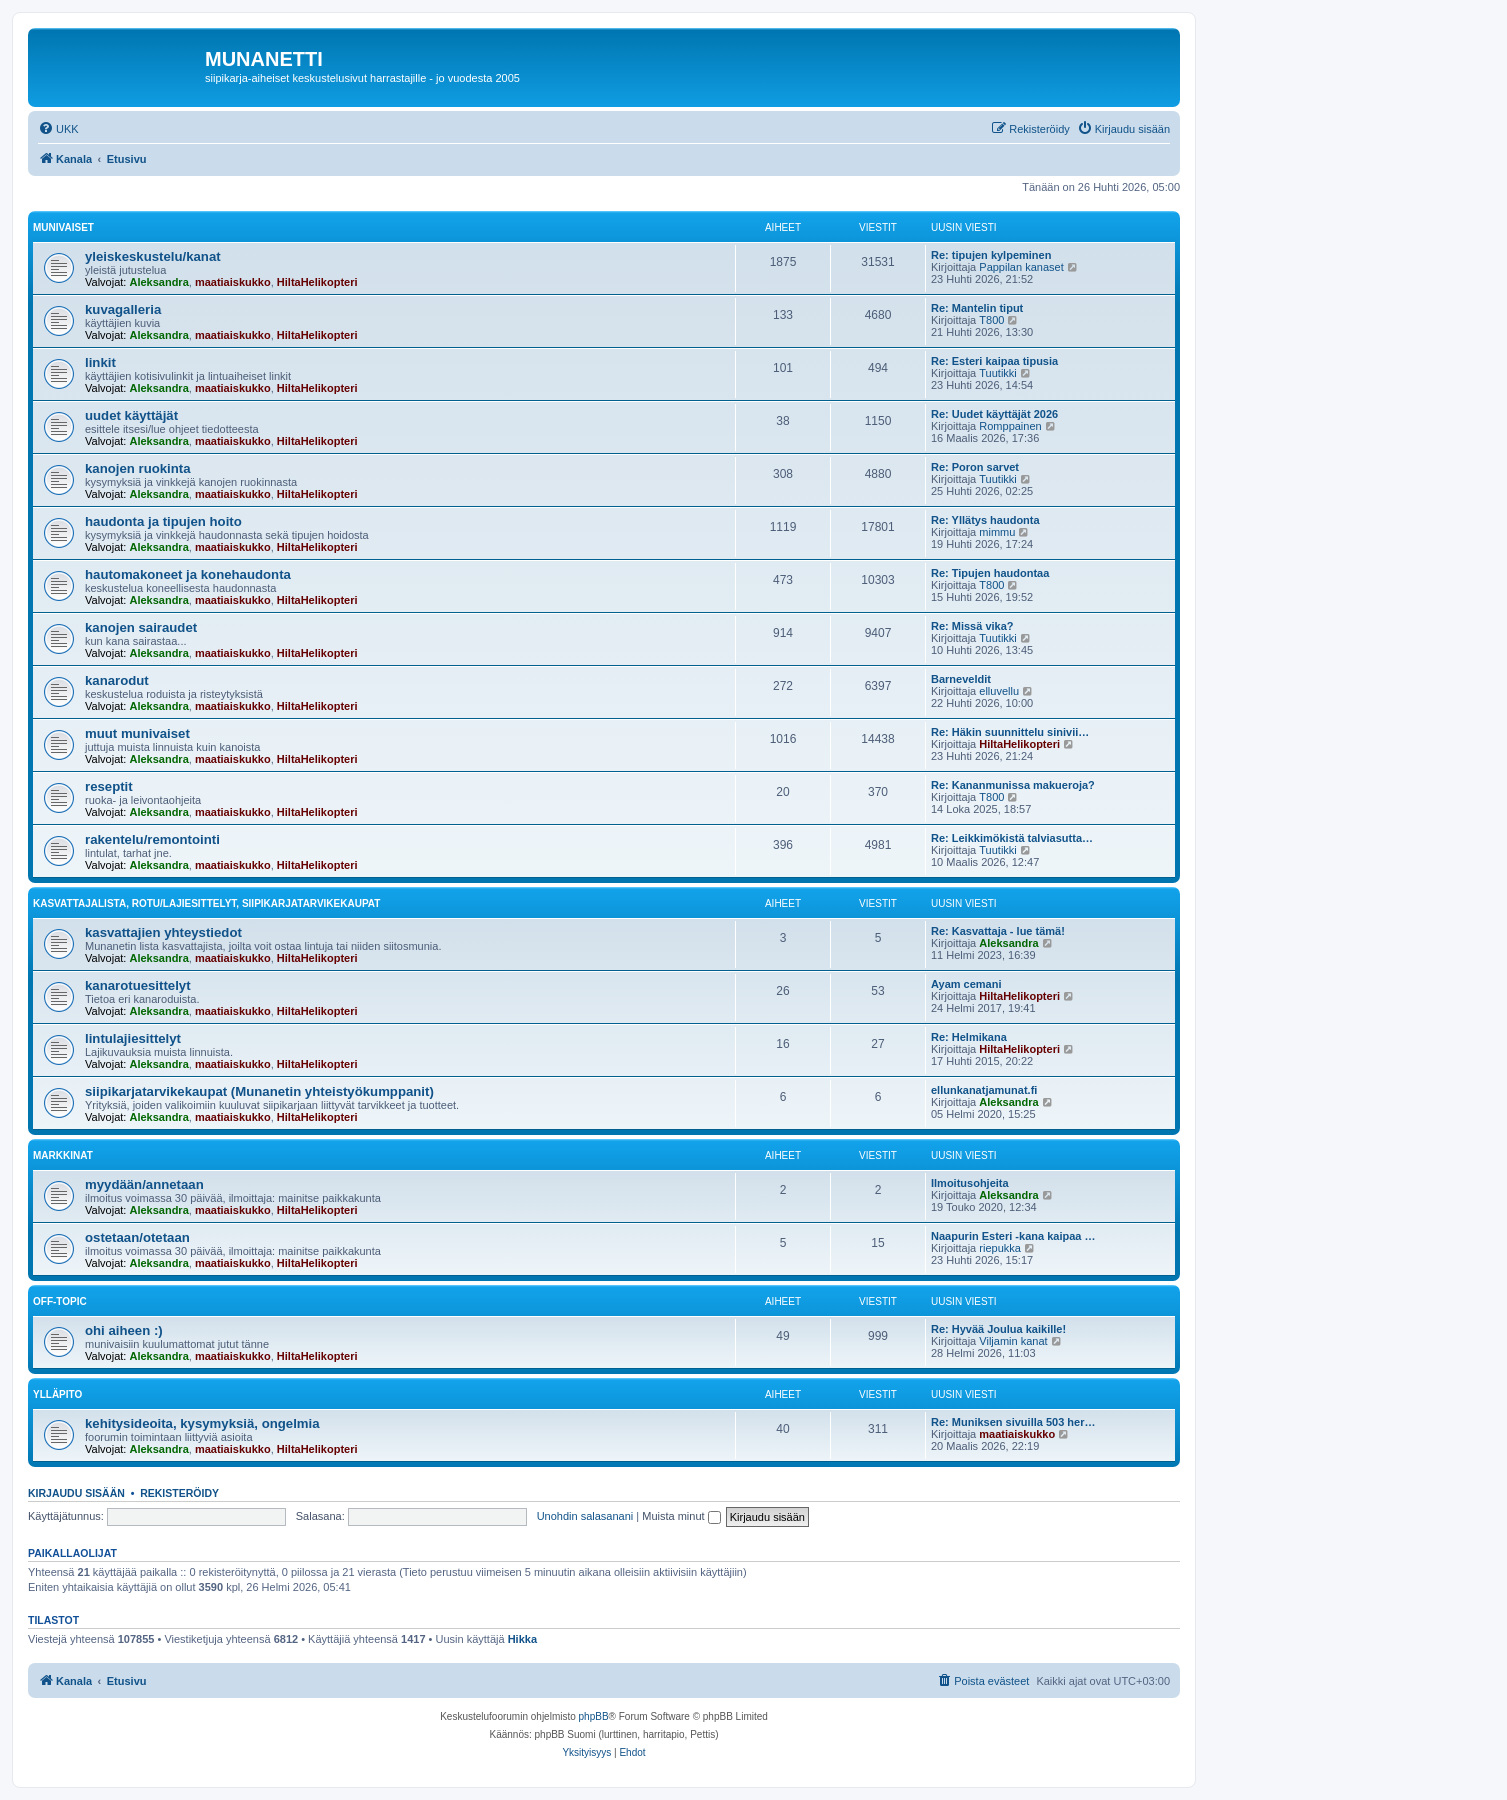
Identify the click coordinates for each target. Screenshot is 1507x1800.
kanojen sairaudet (141, 627)
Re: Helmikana (969, 1037)
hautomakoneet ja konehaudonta (188, 574)
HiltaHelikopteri (317, 282)
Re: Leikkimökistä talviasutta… (1012, 838)
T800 (991, 320)
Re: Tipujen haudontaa (990, 573)
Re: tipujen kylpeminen (991, 255)
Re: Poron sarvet (975, 467)
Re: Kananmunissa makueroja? (1013, 785)
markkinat (63, 1155)
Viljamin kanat (1013, 1341)
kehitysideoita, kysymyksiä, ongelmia (202, 1423)
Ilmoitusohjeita (970, 1183)
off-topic (60, 1301)
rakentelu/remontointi (152, 839)
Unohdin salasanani (585, 1516)
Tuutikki (998, 373)
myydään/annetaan (144, 1184)
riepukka (1000, 1248)
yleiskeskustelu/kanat (153, 256)
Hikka (522, 1639)
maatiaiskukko (233, 282)
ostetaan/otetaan (137, 1237)
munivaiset (63, 227)
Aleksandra (158, 282)
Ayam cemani (966, 984)
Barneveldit (961, 679)
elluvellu (999, 691)
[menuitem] (58, 129)
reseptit (109, 786)
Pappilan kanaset (1021, 267)
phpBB (594, 1716)
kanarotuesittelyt (138, 985)
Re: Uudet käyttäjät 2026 (994, 414)
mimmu (997, 532)
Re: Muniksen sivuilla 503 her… (1013, 1422)
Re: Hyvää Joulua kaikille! (998, 1329)
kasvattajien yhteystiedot (163, 932)
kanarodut (117, 680)
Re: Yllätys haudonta (985, 520)
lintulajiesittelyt (133, 1038)
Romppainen (1010, 426)
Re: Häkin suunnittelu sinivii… (1010, 732)
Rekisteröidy (179, 1493)
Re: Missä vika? (972, 626)
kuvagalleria (123, 309)
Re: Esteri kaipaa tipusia (994, 361)
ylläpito (57, 1394)
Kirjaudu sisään (76, 1493)
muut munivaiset (137, 733)
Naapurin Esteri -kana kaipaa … (1013, 1236)
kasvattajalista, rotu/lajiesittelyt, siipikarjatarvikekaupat (206, 903)
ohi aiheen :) (124, 1330)
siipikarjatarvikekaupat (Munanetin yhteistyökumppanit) (259, 1091)
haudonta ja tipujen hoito (163, 521)
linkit (100, 362)
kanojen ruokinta (138, 468)
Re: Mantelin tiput (977, 308)
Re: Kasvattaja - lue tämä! (998, 931)
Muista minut (681, 1516)
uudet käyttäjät (131, 415)
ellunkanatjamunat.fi (984, 1090)
